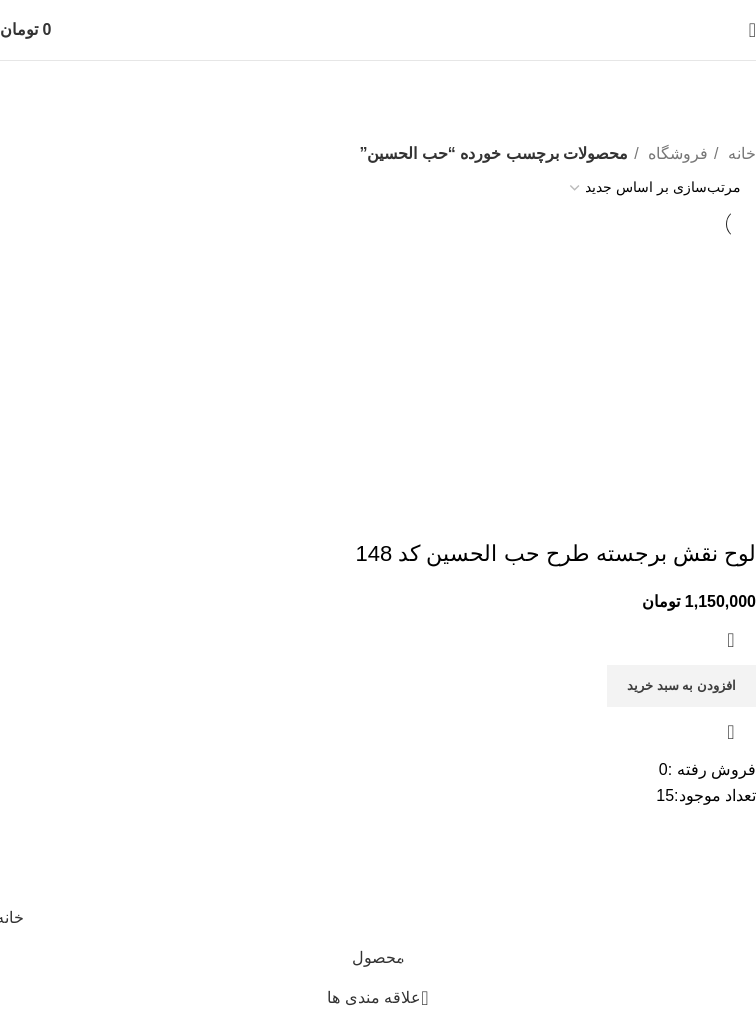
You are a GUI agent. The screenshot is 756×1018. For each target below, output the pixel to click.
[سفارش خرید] (656, 188)
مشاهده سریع (731, 732)
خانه (740, 153)
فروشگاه (676, 153)
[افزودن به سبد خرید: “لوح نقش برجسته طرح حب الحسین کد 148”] (681, 686)
